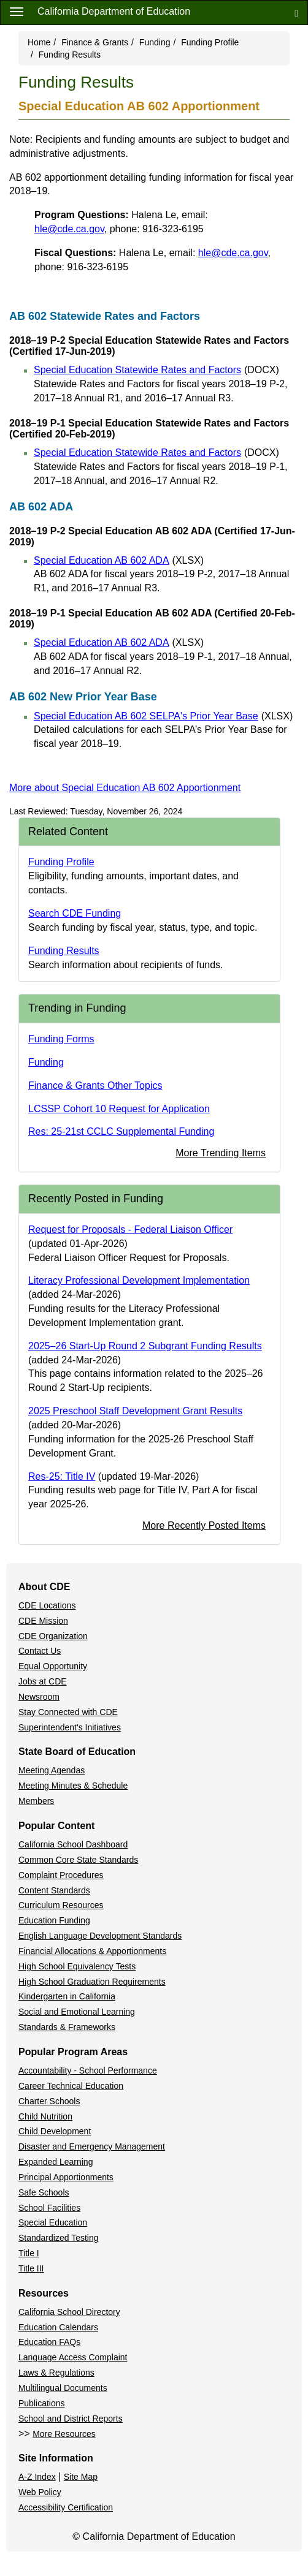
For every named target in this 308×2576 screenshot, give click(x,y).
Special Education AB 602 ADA (119, 560)
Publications (41, 2403)
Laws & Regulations (56, 2372)
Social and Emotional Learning (76, 2012)
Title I (28, 2253)
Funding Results (63, 950)
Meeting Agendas (51, 1770)
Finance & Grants (94, 42)
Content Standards (54, 1890)
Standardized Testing (58, 2238)
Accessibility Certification (65, 2507)
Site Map (81, 2477)
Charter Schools (49, 2101)
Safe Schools (43, 2192)
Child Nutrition (45, 2116)
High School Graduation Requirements (92, 1982)
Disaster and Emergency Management (91, 2146)
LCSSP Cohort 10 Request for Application (119, 1109)
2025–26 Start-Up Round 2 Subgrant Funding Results (145, 1346)
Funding (155, 42)
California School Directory (69, 2312)
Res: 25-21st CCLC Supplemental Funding (121, 1131)
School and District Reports (70, 2418)
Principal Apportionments (66, 2177)
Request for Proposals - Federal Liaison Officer (130, 1229)
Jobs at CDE (42, 1681)
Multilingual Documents (62, 2388)
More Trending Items (220, 1153)
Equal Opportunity (52, 1666)
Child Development (54, 2131)
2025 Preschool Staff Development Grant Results (135, 1411)
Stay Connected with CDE (68, 1712)
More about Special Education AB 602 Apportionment (125, 787)
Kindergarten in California (66, 1996)
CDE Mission (43, 1621)
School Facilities (49, 2208)
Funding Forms (61, 1039)
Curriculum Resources (60, 1905)
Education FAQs (49, 2342)
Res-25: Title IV (61, 1476)
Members (36, 1801)
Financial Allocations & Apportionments (92, 1951)
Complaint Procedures (61, 1875)
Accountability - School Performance (87, 2070)
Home (39, 42)
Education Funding (54, 1920)
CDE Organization (53, 1636)
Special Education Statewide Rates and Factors (156, 370)
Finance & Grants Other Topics (95, 1085)
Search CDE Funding (74, 913)
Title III (31, 2268)
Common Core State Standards (78, 1860)
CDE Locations (46, 1605)
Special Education (52, 2222)
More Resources (64, 2434)
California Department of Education (113, 11)
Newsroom (39, 1697)
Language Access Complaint (72, 2357)
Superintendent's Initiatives (69, 1727)
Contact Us (39, 1651)
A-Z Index (37, 2477)
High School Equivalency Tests (77, 1966)
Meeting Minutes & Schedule (73, 1785)
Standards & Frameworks (66, 2027)
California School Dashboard (73, 1844)
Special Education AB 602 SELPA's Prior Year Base (163, 716)
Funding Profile (210, 42)
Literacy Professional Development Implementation (139, 1280)
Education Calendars (58, 2327)
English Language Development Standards (100, 1936)
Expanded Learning (55, 2162)
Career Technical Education (70, 2086)
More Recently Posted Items (204, 1525)
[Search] (296, 12)
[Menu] (16, 11)
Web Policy (39, 2492)
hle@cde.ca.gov (69, 229)
